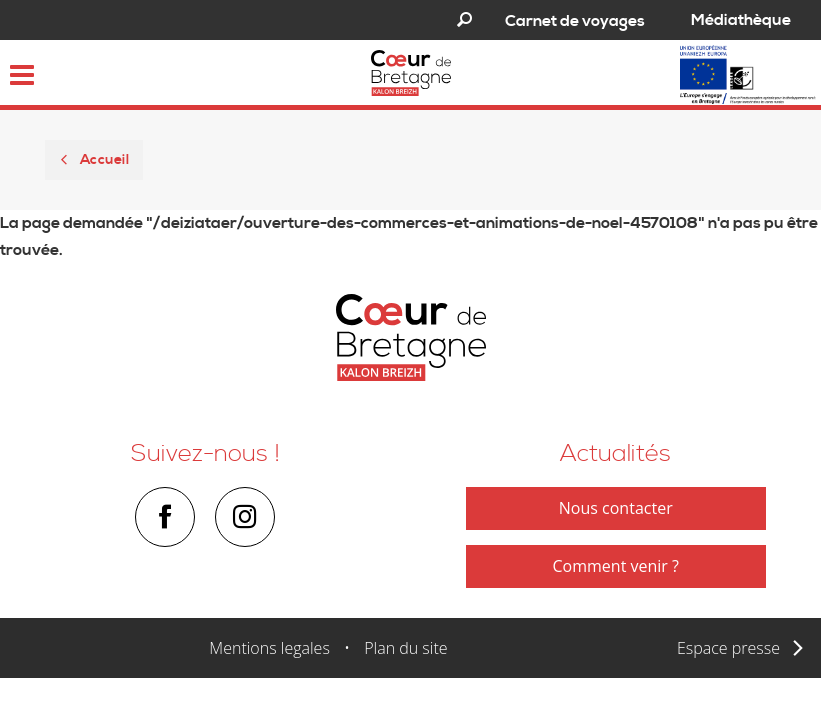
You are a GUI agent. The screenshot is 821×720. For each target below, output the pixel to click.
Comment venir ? (616, 566)
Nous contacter (616, 508)
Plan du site (405, 648)
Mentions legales (269, 648)
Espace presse (728, 648)
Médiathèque (741, 20)
